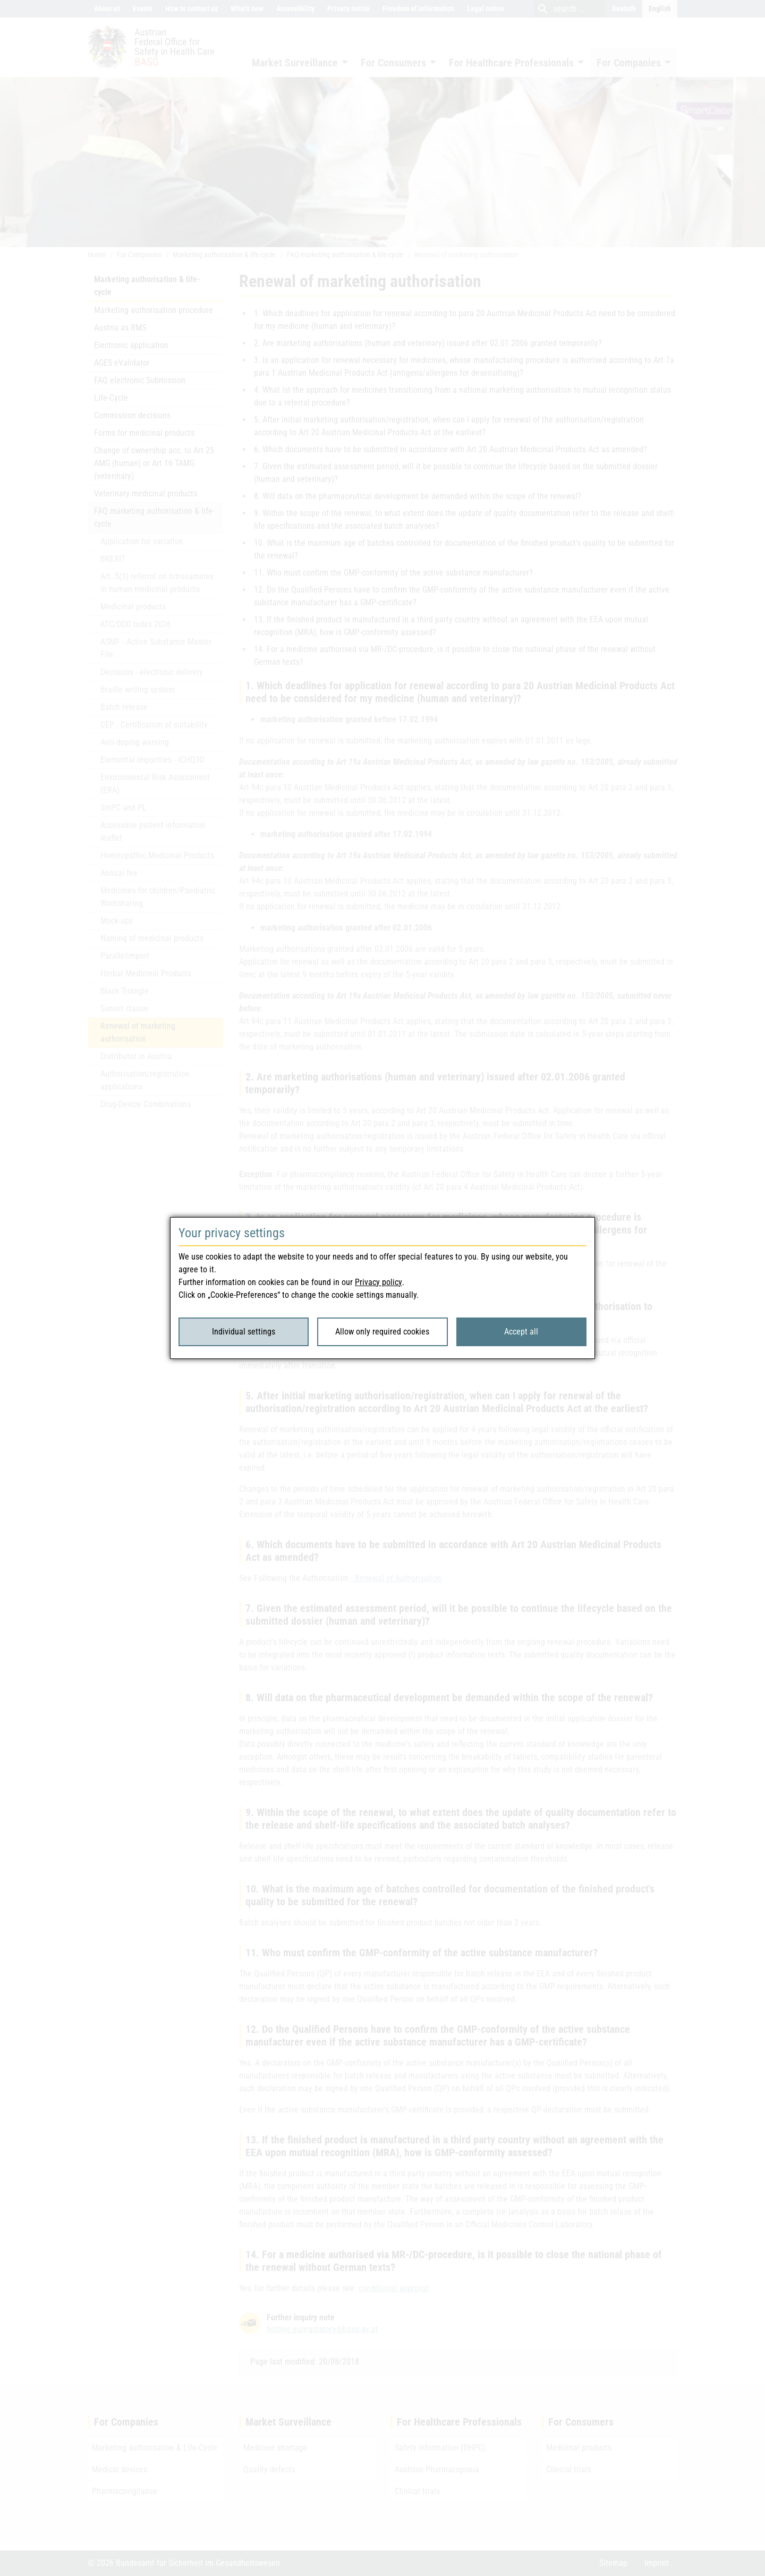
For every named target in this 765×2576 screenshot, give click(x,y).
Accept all (521, 1332)
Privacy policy (378, 1282)
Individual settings (243, 1332)
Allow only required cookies (382, 1332)
